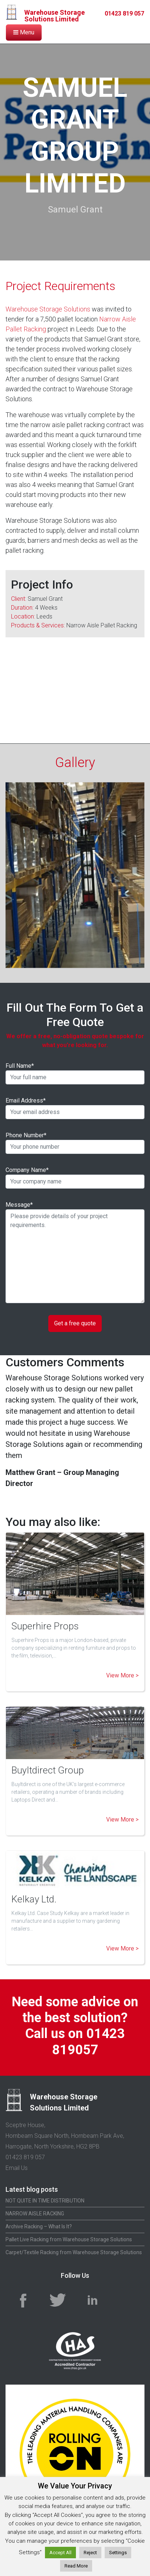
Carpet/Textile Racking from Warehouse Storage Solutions (74, 2240)
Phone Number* (75, 1131)
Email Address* (75, 1096)
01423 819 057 (124, 13)
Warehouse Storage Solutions (48, 309)
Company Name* (75, 1165)
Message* (75, 1240)
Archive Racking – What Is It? (39, 2214)
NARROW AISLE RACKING (35, 2201)
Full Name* (75, 1061)
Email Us (17, 2155)
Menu (23, 32)
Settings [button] (118, 2552)
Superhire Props (45, 1613)
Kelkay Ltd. (33, 1886)
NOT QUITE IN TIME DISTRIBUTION (45, 2188)
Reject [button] (90, 2552)
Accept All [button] (60, 2552)
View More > (122, 1663)
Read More (76, 2566)
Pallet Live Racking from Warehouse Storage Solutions (69, 2227)
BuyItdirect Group (47, 1758)
